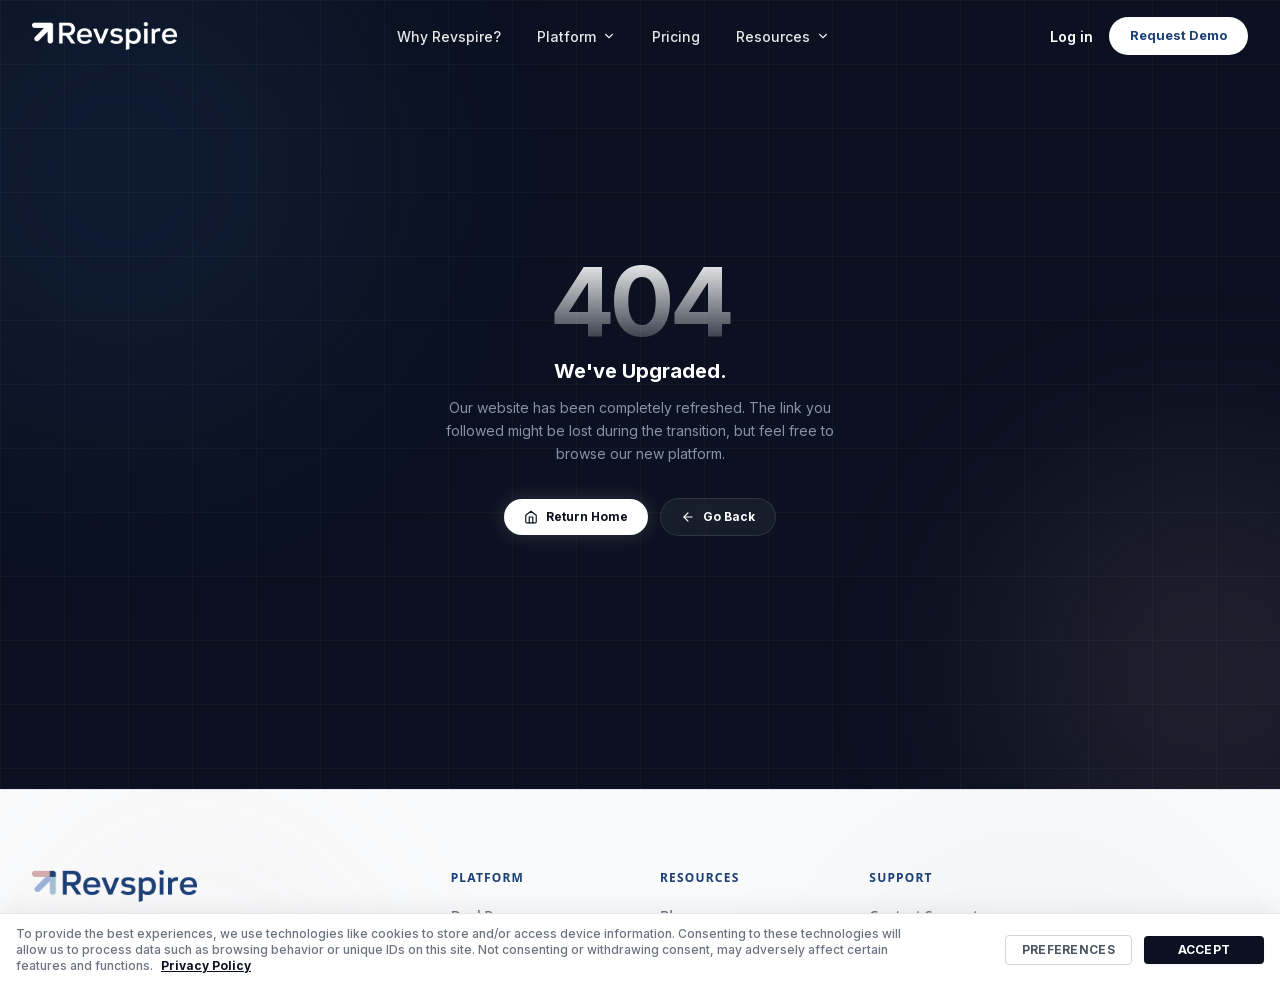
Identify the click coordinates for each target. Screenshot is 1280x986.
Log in (1071, 36)
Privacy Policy (206, 965)
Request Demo (1178, 35)
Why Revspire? (449, 36)
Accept (1204, 949)
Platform (576, 36)
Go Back (718, 516)
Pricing (676, 36)
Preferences (1068, 949)
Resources (783, 36)
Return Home (576, 516)
